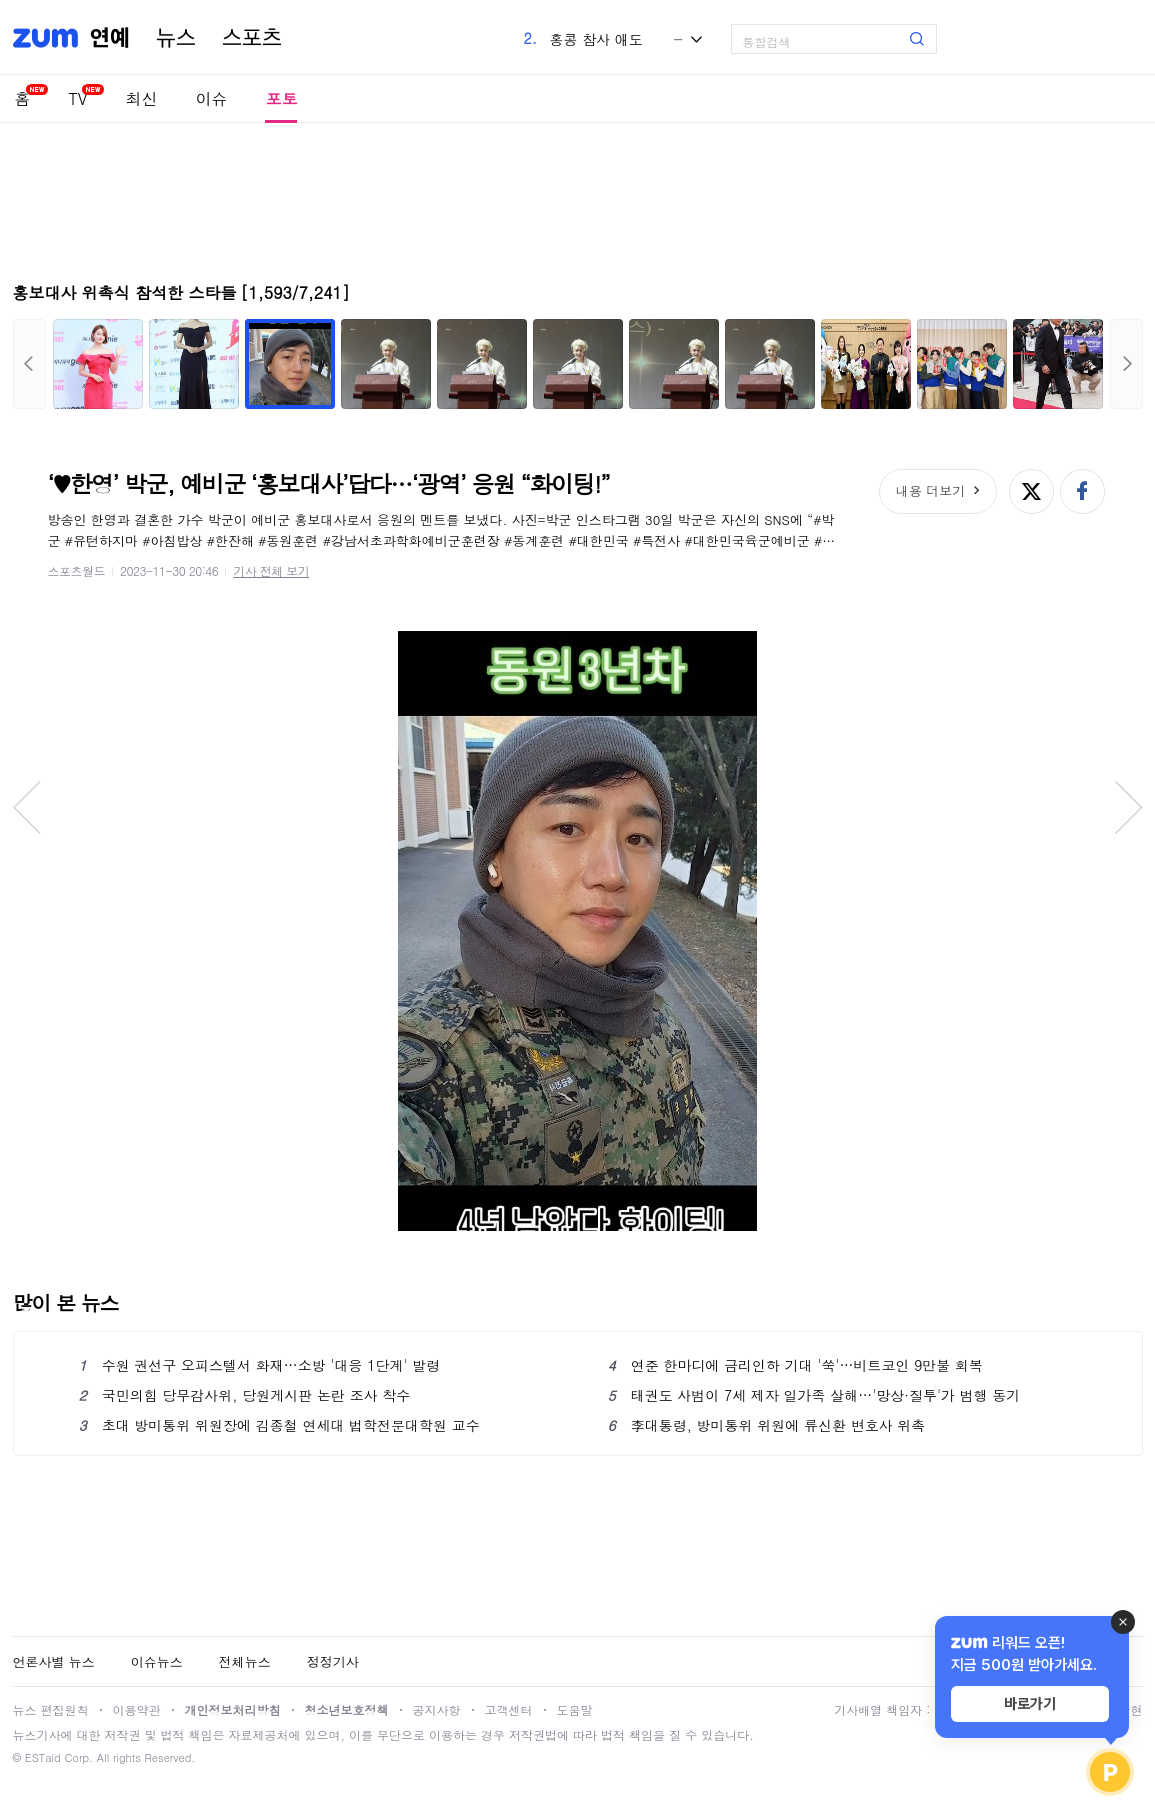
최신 (141, 98)
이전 (29, 364)
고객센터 (509, 1709)
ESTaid (43, 1757)
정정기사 (333, 1661)
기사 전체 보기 (271, 570)
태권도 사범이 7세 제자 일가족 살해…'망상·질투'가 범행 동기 (814, 1395)
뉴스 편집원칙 (51, 1709)
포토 (281, 98)
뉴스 (176, 38)
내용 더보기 (930, 490)
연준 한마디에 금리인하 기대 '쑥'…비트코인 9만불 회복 (796, 1365)
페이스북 (1082, 491)
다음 (1126, 364)
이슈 (211, 98)
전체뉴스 (245, 1661)
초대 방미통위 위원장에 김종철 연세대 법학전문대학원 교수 (279, 1425)
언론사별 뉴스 (54, 1661)
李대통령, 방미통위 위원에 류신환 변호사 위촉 (767, 1425)
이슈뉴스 (157, 1661)
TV (78, 98)
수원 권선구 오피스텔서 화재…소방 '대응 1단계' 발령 (260, 1365)
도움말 (575, 1709)
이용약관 (137, 1709)
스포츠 (252, 38)
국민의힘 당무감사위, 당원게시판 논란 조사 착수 (245, 1395)
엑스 (1031, 491)
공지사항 (437, 1709)
